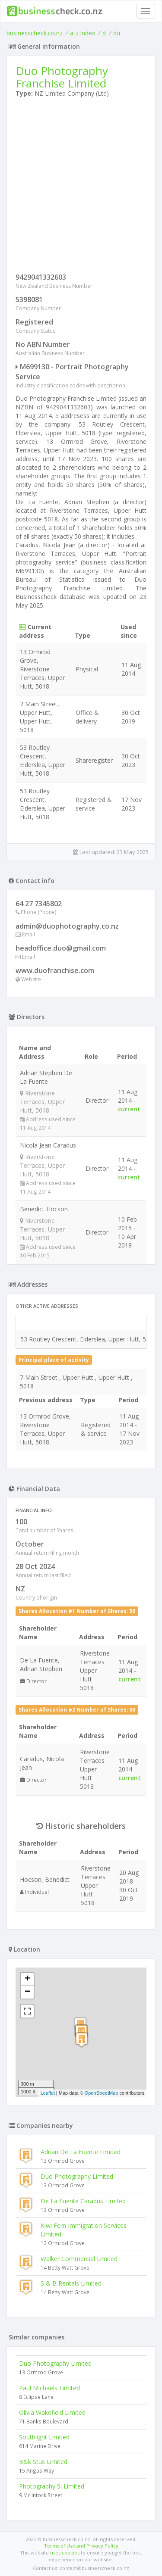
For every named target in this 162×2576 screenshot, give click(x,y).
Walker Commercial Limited (79, 2259)
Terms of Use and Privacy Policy (81, 2545)
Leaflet (48, 2093)
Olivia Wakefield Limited (52, 2412)
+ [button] (27, 1979)
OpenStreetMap (101, 2093)
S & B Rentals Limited (71, 2283)
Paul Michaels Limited (49, 2388)
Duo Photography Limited (77, 2176)
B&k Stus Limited (43, 2461)
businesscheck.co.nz (34, 33)
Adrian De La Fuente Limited (81, 2152)
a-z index (82, 33)
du (116, 33)
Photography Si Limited (51, 2486)
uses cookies (64, 2552)
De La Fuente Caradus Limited (83, 2201)
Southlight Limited (44, 2437)
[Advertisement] (81, 187)
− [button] (27, 1992)
